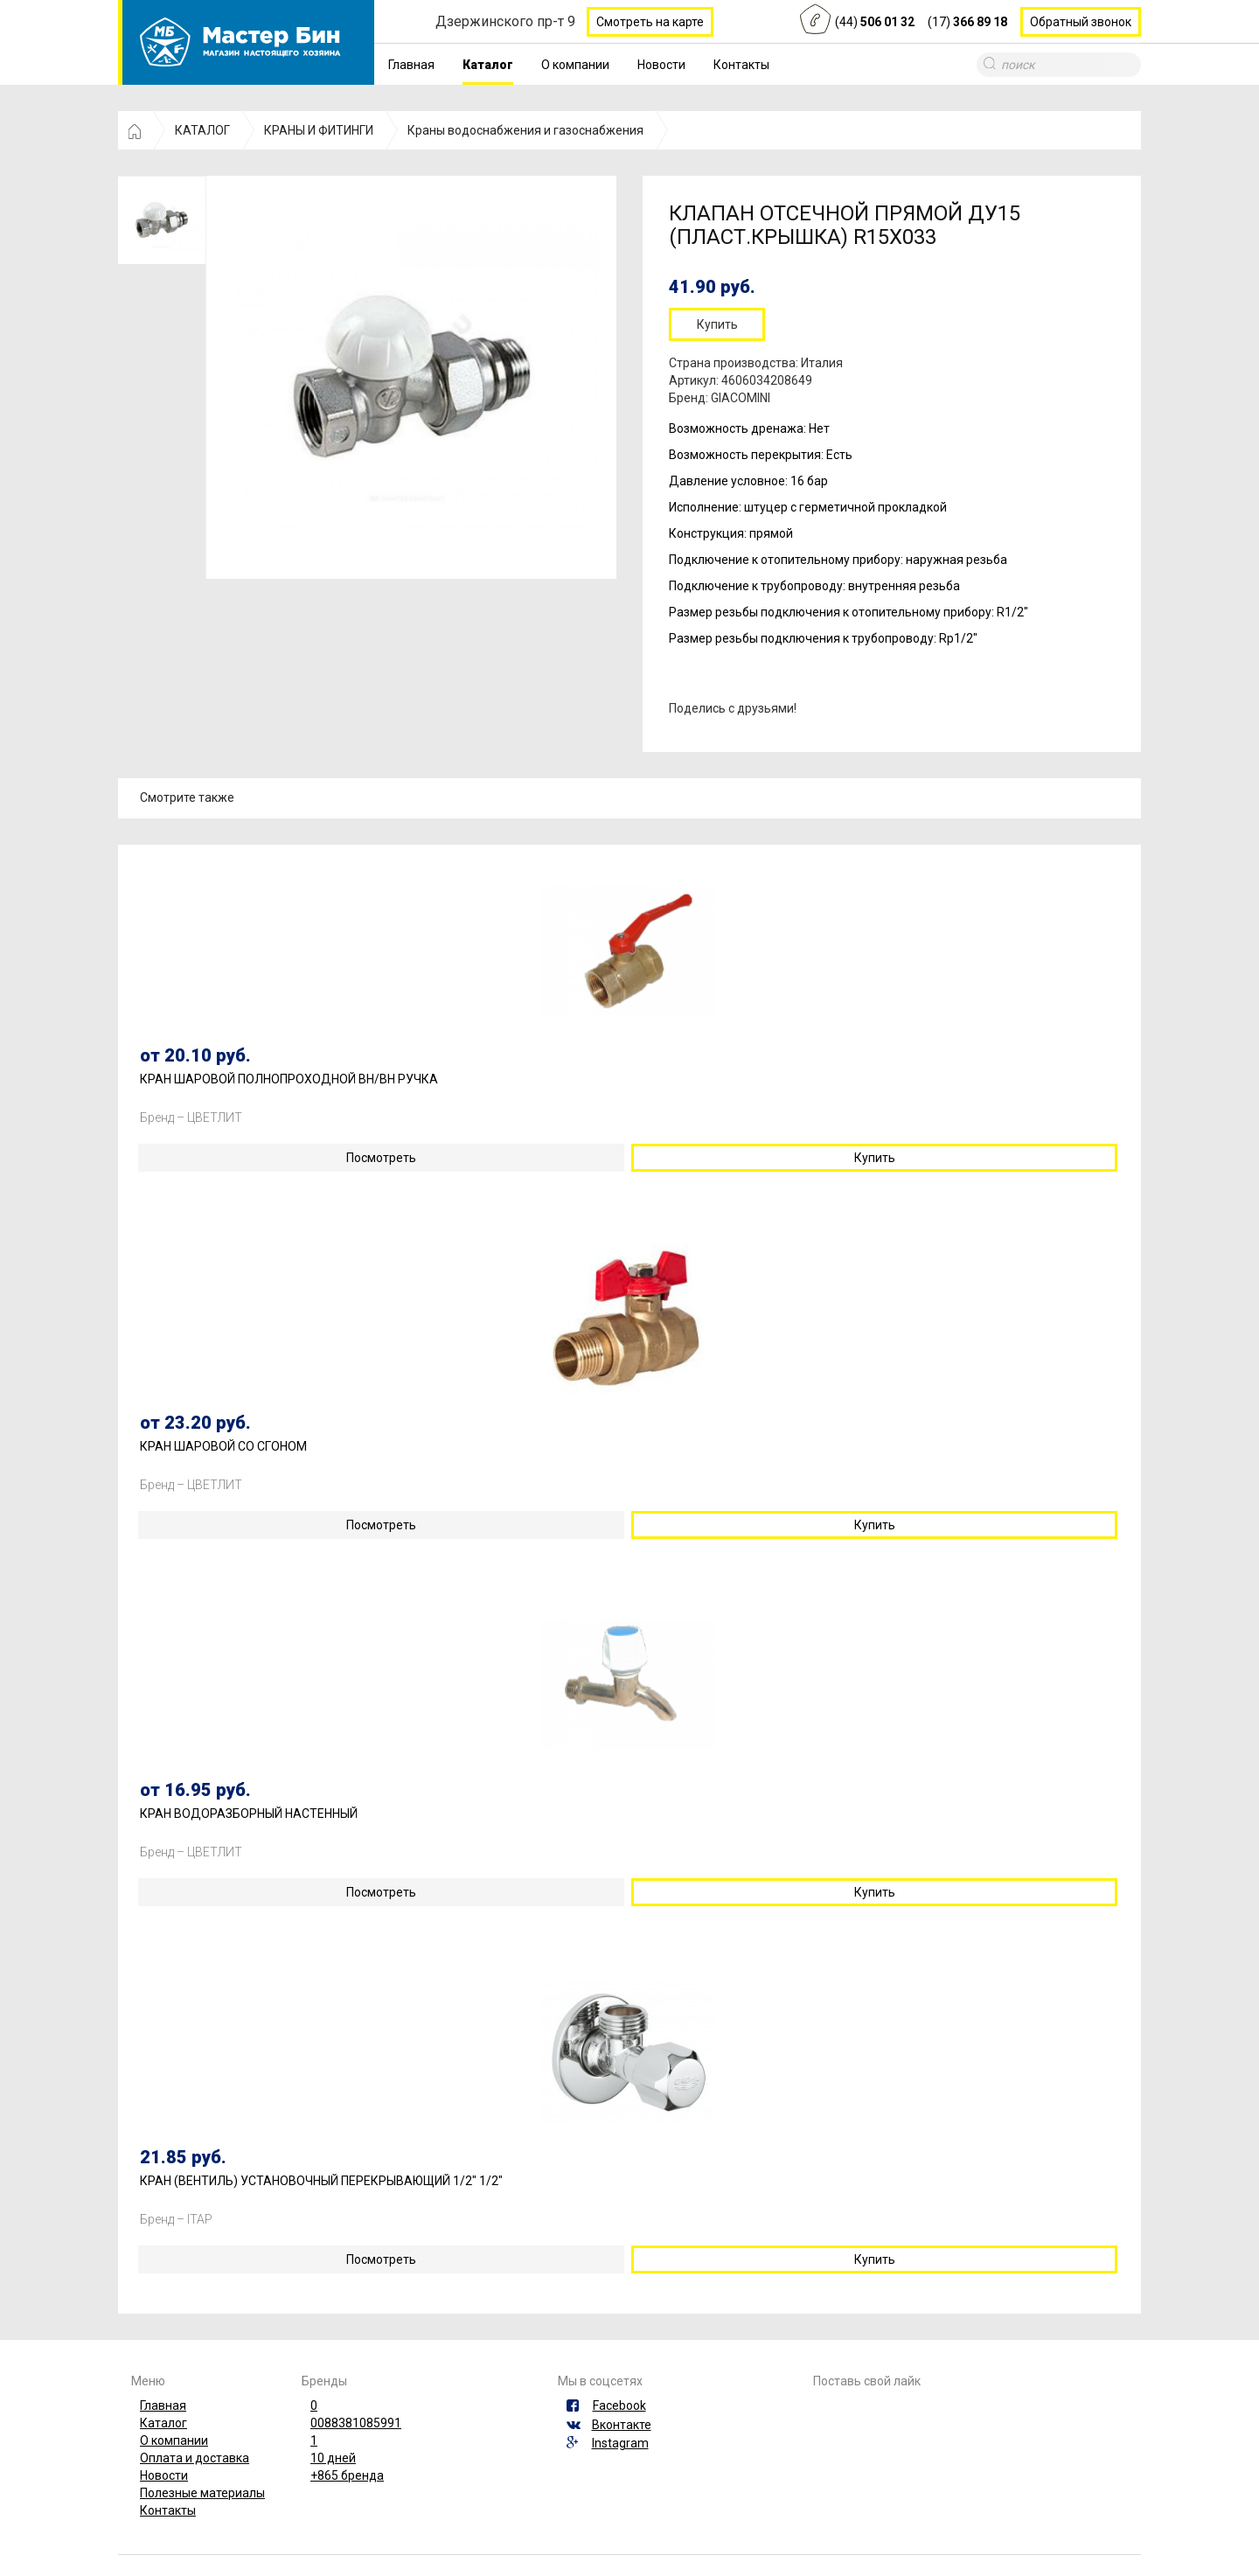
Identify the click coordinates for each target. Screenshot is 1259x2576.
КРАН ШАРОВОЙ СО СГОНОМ (223, 1446)
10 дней (333, 2458)
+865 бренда (347, 2475)
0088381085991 (355, 2423)
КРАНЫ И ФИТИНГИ (318, 130)
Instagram (620, 2443)
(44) (875, 22)
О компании (575, 65)
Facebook (619, 2405)
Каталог (488, 65)
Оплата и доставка (194, 2458)
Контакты (741, 65)
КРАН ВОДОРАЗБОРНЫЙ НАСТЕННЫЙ (249, 1814)
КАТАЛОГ (202, 130)
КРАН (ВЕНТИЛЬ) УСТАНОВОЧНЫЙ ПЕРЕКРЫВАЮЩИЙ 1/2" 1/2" (321, 2181)
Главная (411, 65)
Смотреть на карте (650, 22)
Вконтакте (621, 2425)
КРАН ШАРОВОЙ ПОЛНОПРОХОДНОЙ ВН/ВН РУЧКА (289, 1079)
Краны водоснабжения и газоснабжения (525, 130)
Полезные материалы (202, 2493)
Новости (661, 65)
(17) (967, 22)
